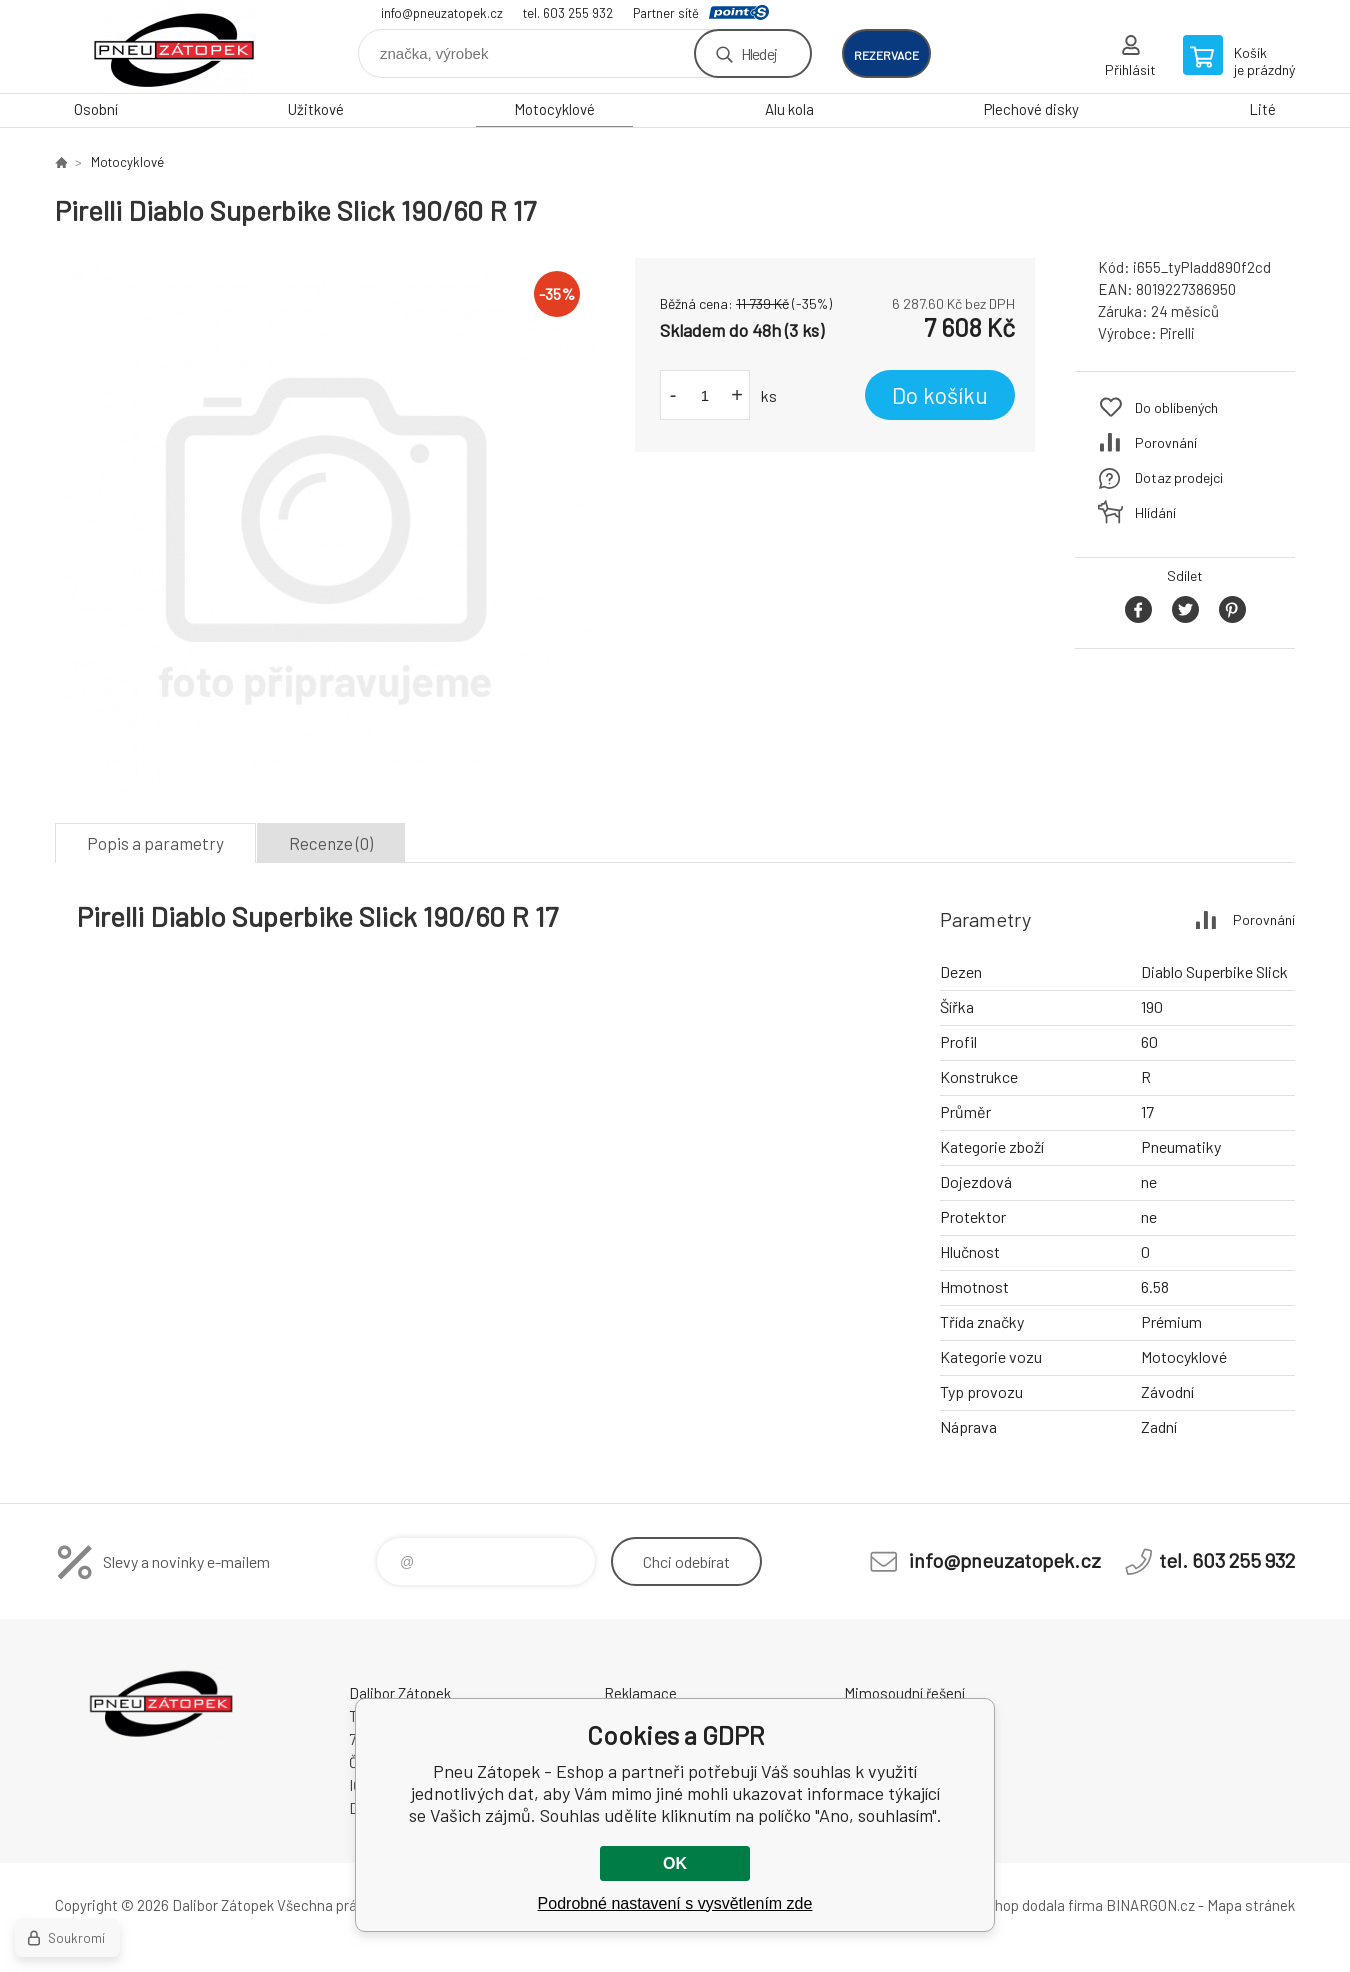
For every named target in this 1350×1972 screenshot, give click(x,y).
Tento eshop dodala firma (1020, 1905)
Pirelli (1177, 333)
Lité (1262, 109)
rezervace (886, 55)
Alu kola (789, 109)
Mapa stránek (1251, 1905)
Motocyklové (554, 109)
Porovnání (1166, 442)
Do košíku (940, 395)
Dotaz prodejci (1179, 477)
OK (675, 1863)
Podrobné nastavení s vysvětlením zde (675, 1903)
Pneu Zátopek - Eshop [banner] (175, 46)
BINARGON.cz (1150, 1905)
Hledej (759, 53)
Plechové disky (1031, 109)
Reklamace (640, 1693)
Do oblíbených (1176, 407)
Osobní (96, 109)
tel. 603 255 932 (568, 13)
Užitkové (316, 109)
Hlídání (1155, 512)
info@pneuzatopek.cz (442, 13)
